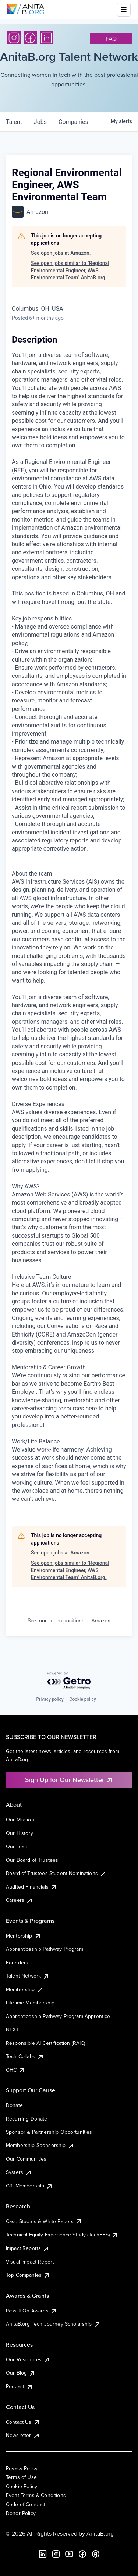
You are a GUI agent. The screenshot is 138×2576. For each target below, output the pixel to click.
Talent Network (28, 1975)
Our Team (17, 1846)
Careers (19, 1900)
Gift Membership (29, 2185)
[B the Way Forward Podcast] (95, 2554)
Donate (14, 2105)
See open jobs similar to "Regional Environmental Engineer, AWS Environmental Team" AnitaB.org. (70, 270)
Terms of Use (21, 2477)
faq (111, 39)
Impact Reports (28, 2248)
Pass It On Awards (31, 2310)
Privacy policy (49, 1699)
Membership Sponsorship (40, 2145)
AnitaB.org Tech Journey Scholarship (53, 2324)
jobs (40, 121)
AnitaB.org (100, 2533)
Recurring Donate (26, 2118)
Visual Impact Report (30, 2261)
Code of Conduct (25, 2504)
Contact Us (23, 2422)
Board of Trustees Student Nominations (56, 1873)
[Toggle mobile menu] (124, 10)
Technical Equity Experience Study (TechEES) (62, 2234)
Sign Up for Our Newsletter (69, 1779)
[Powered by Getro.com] (69, 1681)
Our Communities (26, 2158)
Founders (17, 1962)
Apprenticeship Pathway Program (44, 1949)
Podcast (19, 2386)
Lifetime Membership (30, 2002)
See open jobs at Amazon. (61, 253)
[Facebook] (30, 37)
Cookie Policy (21, 2486)
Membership (25, 1989)
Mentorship (23, 1935)
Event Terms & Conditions (36, 2495)
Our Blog (21, 2372)
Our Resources (28, 2359)
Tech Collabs (25, 2056)
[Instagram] (14, 37)
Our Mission (20, 1819)
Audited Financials (31, 1886)
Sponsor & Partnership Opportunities (49, 2132)
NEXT (12, 2029)
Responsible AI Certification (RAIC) (45, 2043)
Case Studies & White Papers (44, 2221)
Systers (19, 2172)
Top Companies (28, 2275)
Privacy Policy (22, 2468)
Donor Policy (21, 2513)
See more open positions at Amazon (69, 1621)
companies (73, 121)
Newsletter (23, 2435)
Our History (19, 1833)
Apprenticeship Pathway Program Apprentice (58, 2016)
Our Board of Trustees (32, 1860)
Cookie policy (83, 1699)
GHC (15, 2070)
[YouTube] (69, 2554)
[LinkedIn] (46, 37)
